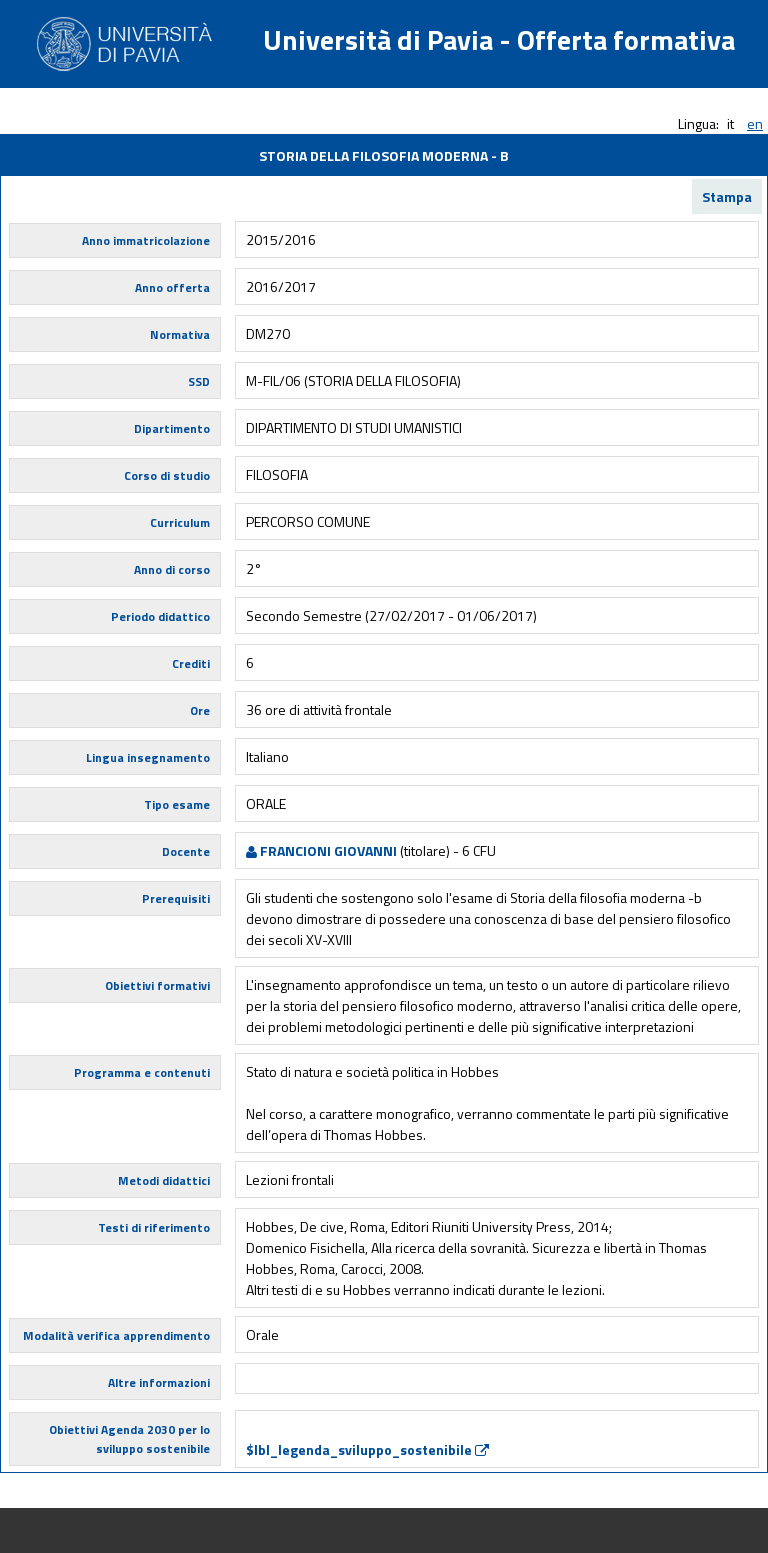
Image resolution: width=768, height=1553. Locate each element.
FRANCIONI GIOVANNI (321, 850)
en (755, 123)
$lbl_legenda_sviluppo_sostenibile (367, 1449)
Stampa (727, 196)
